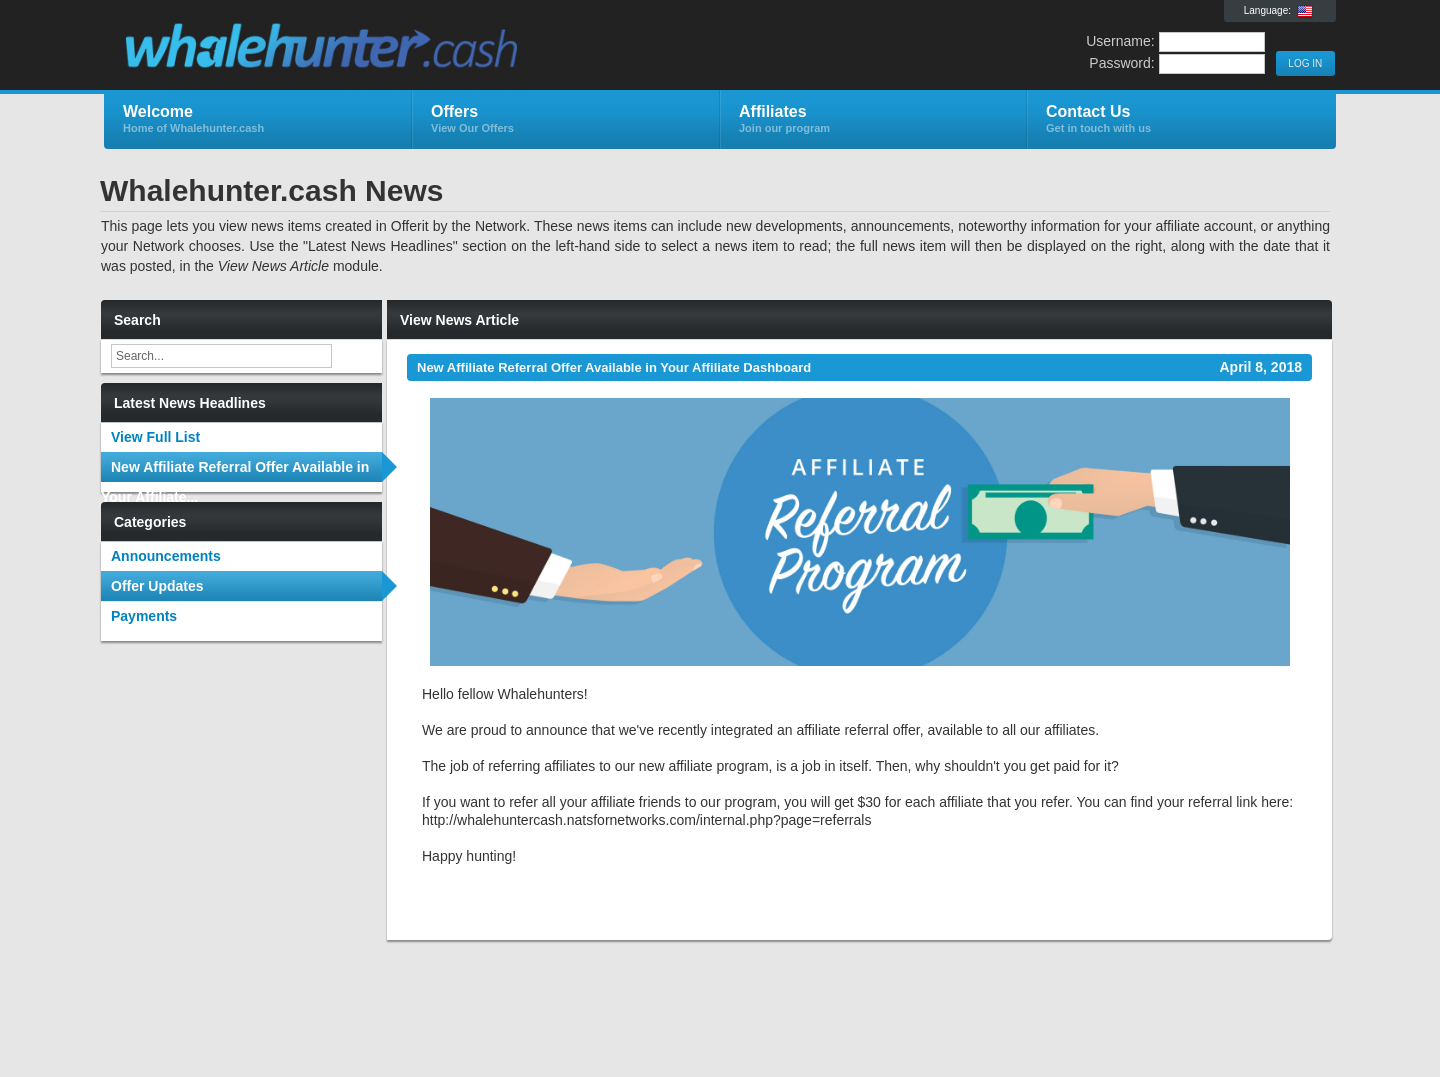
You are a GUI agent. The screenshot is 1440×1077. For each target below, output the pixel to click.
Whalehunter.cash (342, 46)
